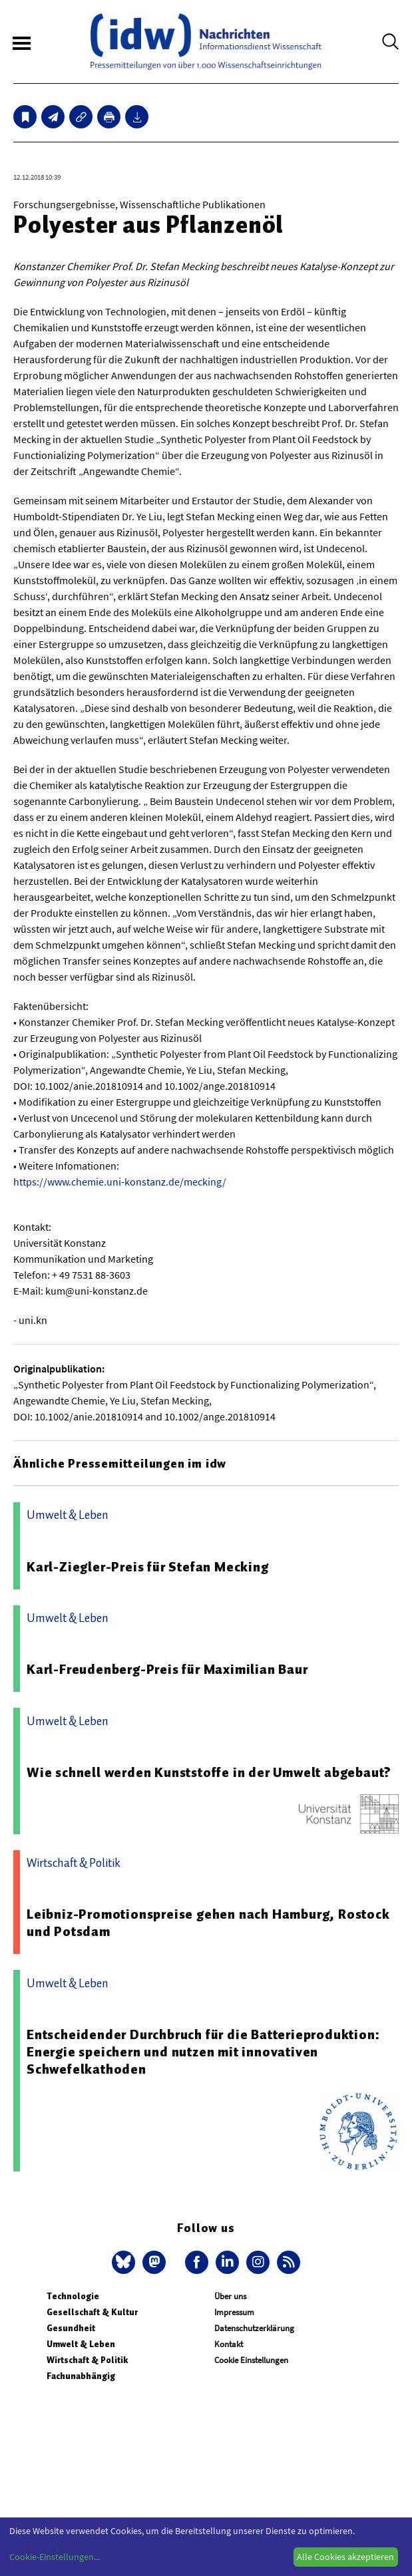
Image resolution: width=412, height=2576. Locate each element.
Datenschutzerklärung (254, 2328)
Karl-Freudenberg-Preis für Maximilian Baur (167, 1669)
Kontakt (228, 2344)
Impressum (234, 2312)
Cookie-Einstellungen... (54, 2557)
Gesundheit (71, 2328)
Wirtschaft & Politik (87, 2360)
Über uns (230, 2296)
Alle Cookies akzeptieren (345, 2557)
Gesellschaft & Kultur (92, 2312)
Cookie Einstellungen (251, 2360)
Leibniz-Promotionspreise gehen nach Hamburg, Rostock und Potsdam (208, 1922)
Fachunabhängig (81, 2376)
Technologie (73, 2296)
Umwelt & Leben (81, 2344)
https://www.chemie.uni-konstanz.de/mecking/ (119, 1181)
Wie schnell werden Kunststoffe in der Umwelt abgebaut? (209, 1772)
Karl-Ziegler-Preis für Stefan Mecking (148, 1567)
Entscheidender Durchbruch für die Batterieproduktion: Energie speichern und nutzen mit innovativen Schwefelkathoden (203, 2051)
